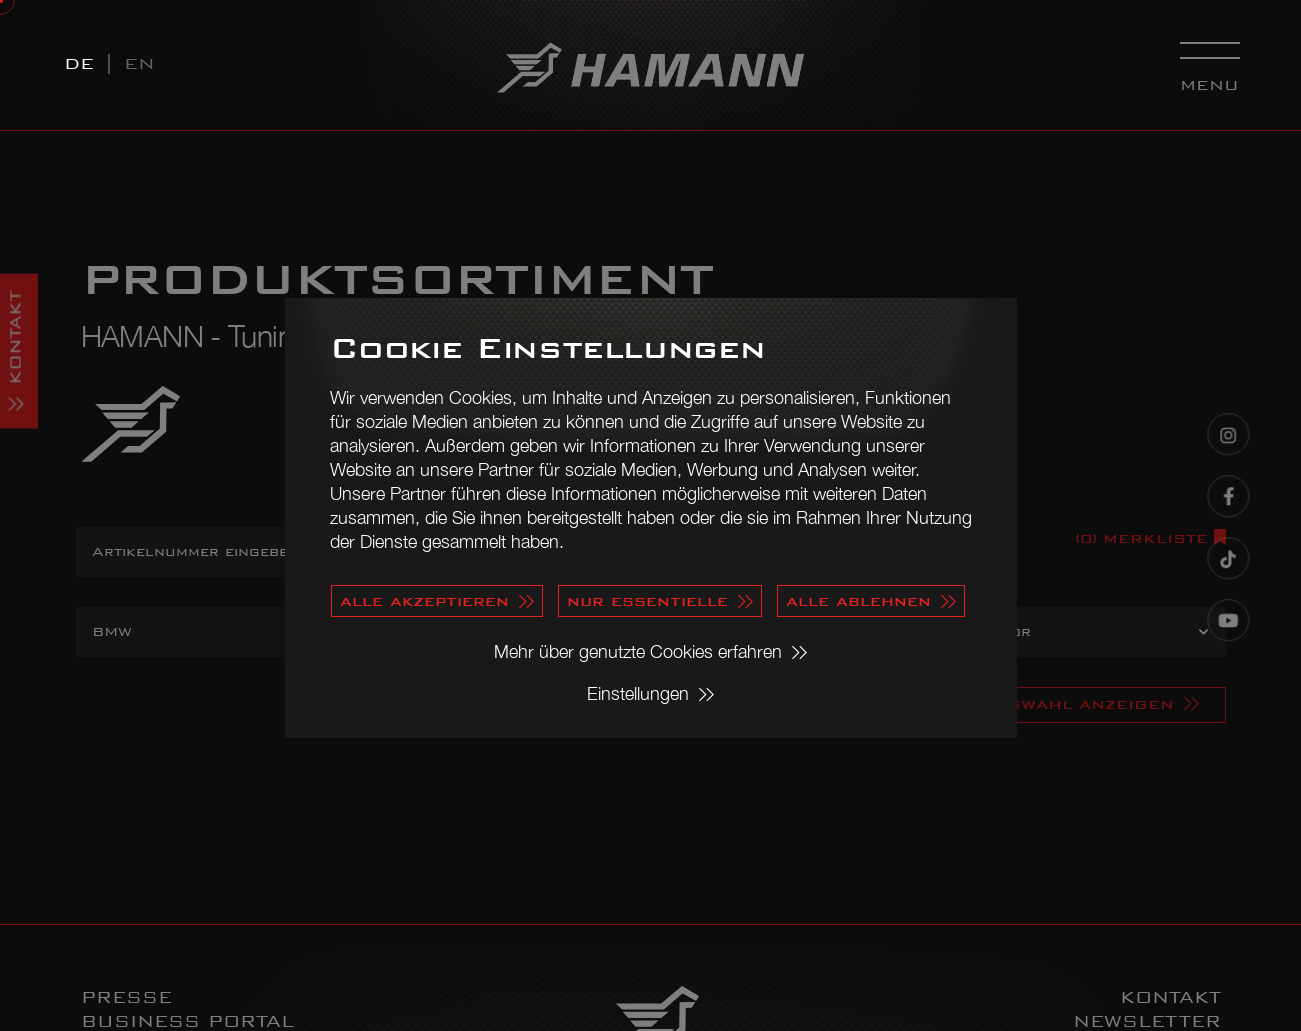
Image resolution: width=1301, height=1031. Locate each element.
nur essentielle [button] (647, 600)
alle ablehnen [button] (858, 600)
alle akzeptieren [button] (424, 600)
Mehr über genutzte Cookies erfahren (638, 651)
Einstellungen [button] (638, 693)
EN (139, 63)
